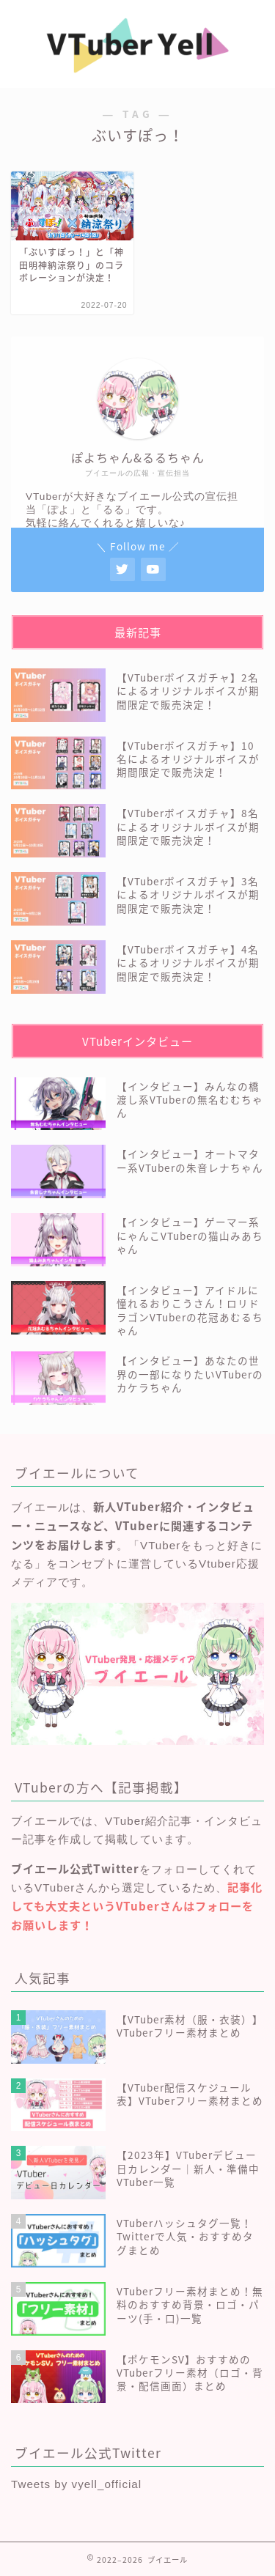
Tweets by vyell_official (76, 2484)
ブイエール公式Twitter (75, 1868)
